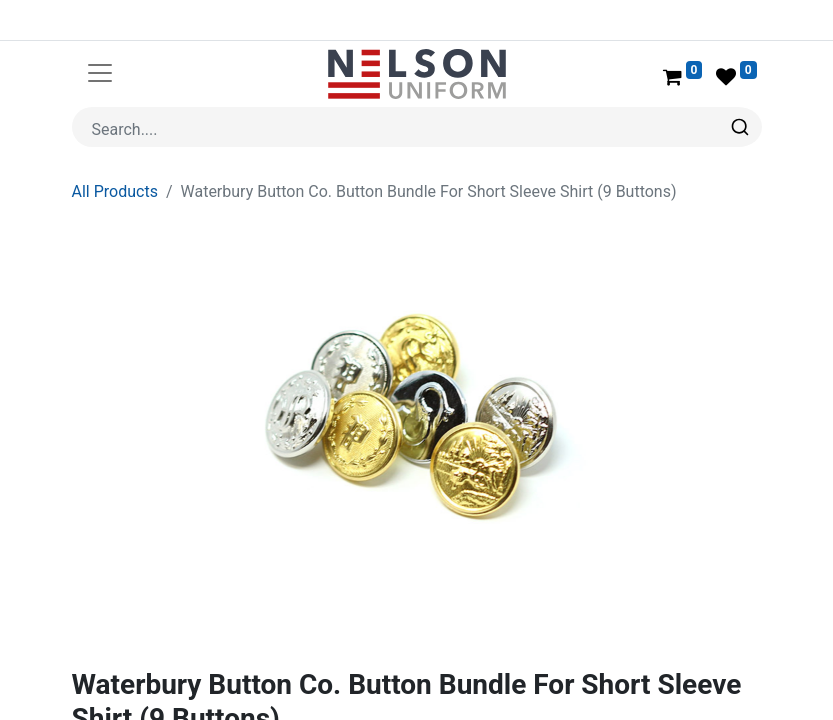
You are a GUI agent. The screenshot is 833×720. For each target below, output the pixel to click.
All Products (115, 143)
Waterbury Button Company (225, 698)
